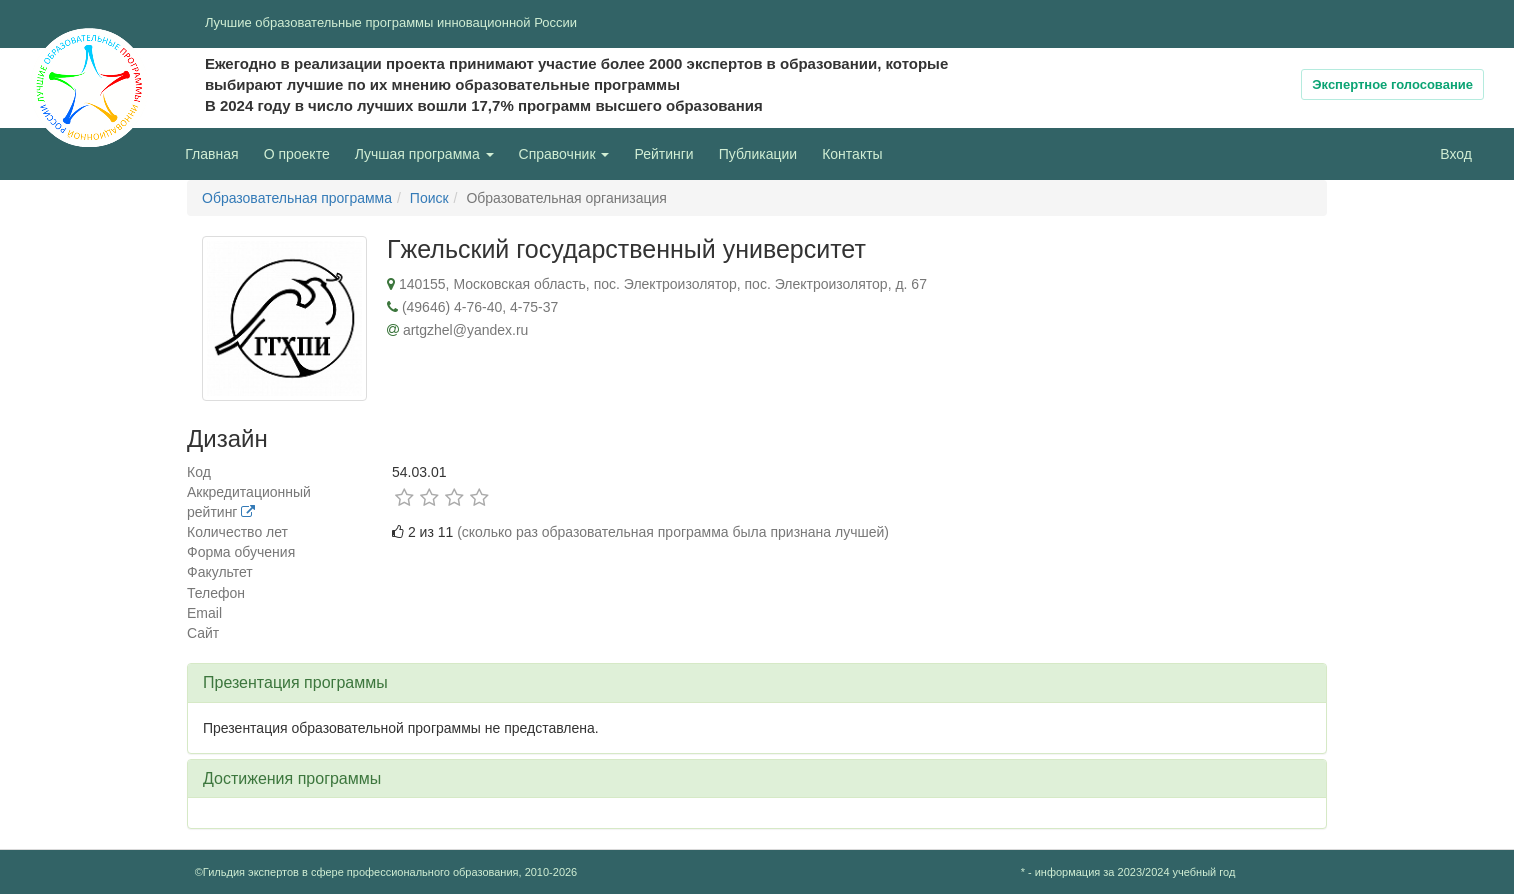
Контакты (852, 154)
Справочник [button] (564, 154)
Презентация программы (295, 682)
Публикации (758, 154)
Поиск (429, 198)
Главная (211, 154)
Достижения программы (292, 778)
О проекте (302, 152)
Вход (1456, 154)
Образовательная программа (297, 198)
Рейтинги (663, 154)
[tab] (757, 683)
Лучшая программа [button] (424, 154)
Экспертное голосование (1392, 84)
